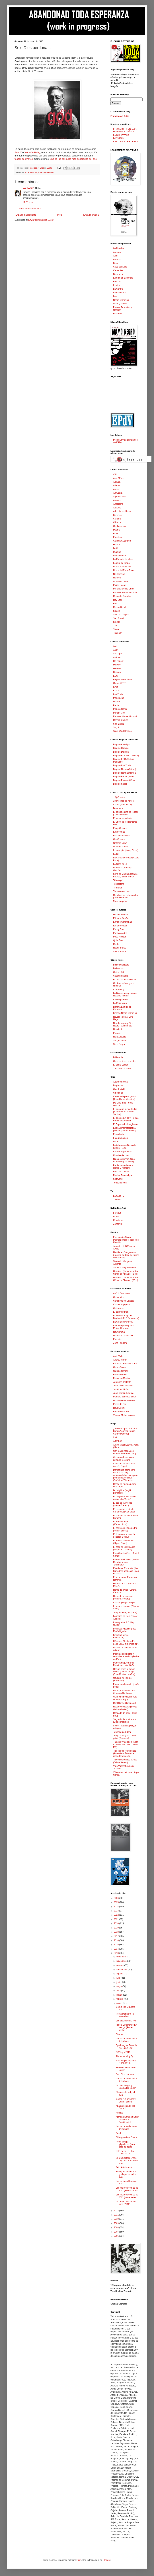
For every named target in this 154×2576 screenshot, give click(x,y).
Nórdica (117, 577)
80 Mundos (118, 248)
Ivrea (115, 687)
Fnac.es (117, 281)
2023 (116, 1910)
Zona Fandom (120, 1343)
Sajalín (116, 611)
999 (115, 1437)
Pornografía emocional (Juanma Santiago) (124, 1691)
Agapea (117, 252)
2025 (116, 1902)
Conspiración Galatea (123, 1301)
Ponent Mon (119, 713)
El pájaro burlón (120, 1312)
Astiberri (117, 657)
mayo (119, 1986)
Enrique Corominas (122, 922)
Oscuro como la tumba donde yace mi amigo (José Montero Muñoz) (124, 1672)
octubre (120, 1965)
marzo (119, 1995)
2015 (116, 1944)
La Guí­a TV (118, 1196)
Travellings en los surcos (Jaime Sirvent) (125, 1761)
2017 (116, 1936)
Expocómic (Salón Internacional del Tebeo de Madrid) (126, 1240)
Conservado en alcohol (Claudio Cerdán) (124, 1458)
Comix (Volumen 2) (122, 804)
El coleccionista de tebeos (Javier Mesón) (125, 813)
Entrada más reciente (25, 215)
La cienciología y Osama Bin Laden (126, 2086)
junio (119, 1982)
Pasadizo (117, 1339)
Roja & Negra (119, 1037)
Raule (116, 944)
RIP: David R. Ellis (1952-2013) (125, 2152)
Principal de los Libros (123, 588)
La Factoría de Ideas (123, 559)
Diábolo (117, 664)
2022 (116, 1915)
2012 (116, 2210)
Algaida (116, 482)
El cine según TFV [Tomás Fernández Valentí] (126, 1119)
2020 (116, 1923)
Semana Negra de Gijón (125, 1267)
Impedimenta (119, 555)
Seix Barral (118, 618)
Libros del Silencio (122, 566)
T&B (115, 625)
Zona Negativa (120, 901)
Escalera (117, 537)
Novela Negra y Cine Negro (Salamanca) (123, 1024)
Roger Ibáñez (119, 948)
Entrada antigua (91, 215)
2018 (116, 1932)
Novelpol (117, 1029)
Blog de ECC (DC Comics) (126, 755)
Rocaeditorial (119, 607)
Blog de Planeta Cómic (124, 780)
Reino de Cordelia (122, 596)
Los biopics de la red (126, 2020)
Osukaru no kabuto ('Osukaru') (122, 1679)
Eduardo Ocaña (120, 918)
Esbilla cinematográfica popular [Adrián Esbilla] (124, 1129)
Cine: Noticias (31, 172)
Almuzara (117, 493)
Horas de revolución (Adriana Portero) (123, 1597)
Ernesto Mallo (119, 1374)
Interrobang (118, 989)
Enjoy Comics (119, 828)
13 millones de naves (123, 801)
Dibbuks (117, 668)
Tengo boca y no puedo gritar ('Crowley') (124, 1736)
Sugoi (116, 727)
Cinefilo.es (118, 1093)
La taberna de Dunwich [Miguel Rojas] (124, 1146)
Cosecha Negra (120, 976)
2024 (116, 1906)
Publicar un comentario (30, 208)
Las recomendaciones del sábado (126, 2039)
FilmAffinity (118, 1134)
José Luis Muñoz (121, 1389)
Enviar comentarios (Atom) (41, 220)
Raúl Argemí (119, 1408)
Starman (120, 2034)
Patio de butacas (121, 1171)
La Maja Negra (120, 1003)
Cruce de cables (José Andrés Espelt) (124, 1464)
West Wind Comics (122, 731)
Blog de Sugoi (120, 784)
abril (118, 1990)
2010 (116, 2219)
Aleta (115, 650)
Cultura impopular (121, 1304)
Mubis (116, 1216)
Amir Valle (118, 1356)
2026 (116, 1898)
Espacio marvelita (121, 835)
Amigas (119, 2113)
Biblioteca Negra (121, 965)
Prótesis (117, 1033)
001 (115, 646)
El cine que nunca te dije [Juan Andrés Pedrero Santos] (125, 1112)
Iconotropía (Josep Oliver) (125, 850)
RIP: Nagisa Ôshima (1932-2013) (126, 2061)
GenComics (119, 839)
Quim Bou (118, 940)
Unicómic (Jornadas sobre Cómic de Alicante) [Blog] (125, 1272)
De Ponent (118, 661)
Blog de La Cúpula (122, 765)
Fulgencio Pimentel (122, 679)
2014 (116, 1949)
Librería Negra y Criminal (125, 1013)
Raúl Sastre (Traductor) (124, 1703)
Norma (116, 701)
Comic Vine (118, 1297)
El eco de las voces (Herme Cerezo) (122, 1504)
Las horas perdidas (122, 1151)
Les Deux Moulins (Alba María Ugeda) (124, 1630)
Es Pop (116, 533)
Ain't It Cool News (121, 1293)
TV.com (116, 1199)
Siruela (116, 622)
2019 (116, 1927)
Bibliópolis (118, 1057)
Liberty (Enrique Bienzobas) (121, 1636)
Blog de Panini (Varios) (124, 776)
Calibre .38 (118, 972)
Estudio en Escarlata (123, 278)
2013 (116, 1953)
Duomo (116, 530)
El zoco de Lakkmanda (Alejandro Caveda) (124, 1548)
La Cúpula (118, 694)
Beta (115, 263)
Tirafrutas (117, 887)
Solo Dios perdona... (126, 2074)
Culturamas (118, 1308)
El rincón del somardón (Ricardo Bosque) (124, 1535)
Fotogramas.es (120, 1138)
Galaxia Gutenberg (122, 541)
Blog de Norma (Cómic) (124, 769)
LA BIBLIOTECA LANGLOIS (121, 136)
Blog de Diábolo (121, 748)
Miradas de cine (121, 1155)
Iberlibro (117, 285)
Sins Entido (118, 724)
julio (118, 1978)
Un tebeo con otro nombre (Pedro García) (125, 896)
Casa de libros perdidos (124, 1061)
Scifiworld (117, 1179)
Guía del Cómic (120, 846)
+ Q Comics (119, 797)
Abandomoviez (120, 1082)
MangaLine (118, 698)
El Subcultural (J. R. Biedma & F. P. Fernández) (126, 1316)
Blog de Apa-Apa (121, 744)
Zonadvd (117, 1224)
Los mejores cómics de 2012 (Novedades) (127, 2196)
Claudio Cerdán (120, 1371)
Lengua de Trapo (121, 563)
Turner (116, 629)
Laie (115, 296)
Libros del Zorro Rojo (123, 570)
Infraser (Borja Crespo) (124, 1602)
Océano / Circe (120, 581)
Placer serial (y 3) (124, 2056)
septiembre (122, 1969)
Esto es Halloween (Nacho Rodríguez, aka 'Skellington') (126, 1562)
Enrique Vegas (120, 925)
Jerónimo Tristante (122, 1382)
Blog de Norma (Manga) (124, 773)
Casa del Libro (120, 267)
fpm (79, 2560)
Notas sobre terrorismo (124, 1335)
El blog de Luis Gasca (126, 2137)
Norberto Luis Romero (124, 1400)
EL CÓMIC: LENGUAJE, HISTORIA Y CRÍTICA (125, 130)
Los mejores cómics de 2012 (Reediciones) (127, 2189)
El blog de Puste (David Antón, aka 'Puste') (124, 1497)
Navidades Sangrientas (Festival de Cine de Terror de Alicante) (126, 1255)
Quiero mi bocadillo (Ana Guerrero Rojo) (125, 1698)
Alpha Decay (119, 496)
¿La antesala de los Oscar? (125, 2107)
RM (115, 603)
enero (119, 2003)
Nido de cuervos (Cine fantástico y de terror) (124, 1160)
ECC (115, 676)
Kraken (116, 690)
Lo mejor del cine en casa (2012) (125, 2202)
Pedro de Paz (119, 1404)
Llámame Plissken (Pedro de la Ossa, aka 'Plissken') (126, 1642)
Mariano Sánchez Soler (124, 1396)
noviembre (121, 1961)
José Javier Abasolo (123, 1385)
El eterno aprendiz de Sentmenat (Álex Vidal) (124, 1510)
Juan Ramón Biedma (123, 1393)
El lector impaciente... (123, 818)
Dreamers (118, 274)
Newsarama (119, 1332)
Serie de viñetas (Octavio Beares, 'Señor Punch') (125, 875)
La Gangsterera (120, 999)
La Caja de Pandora (123, 1322)
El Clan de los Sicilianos (124, 979)
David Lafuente (120, 914)
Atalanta (117, 507)
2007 (116, 2232)
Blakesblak (118, 968)
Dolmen (117, 672)
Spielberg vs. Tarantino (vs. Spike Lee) (127, 2046)
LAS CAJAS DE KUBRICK (126, 141)
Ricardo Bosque (121, 1411)
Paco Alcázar (119, 936)
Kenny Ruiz (118, 929)
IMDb (115, 1141)
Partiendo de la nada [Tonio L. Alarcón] (123, 1166)
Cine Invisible (119, 1089)
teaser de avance (24, 159)
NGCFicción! (119, 574)
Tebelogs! (117, 880)
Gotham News (120, 843)
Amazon (117, 259)
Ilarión (116, 548)
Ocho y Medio (120, 303)
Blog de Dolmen (121, 752)
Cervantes (118, 270)
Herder (116, 544)
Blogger (106, 2560)
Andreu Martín (120, 1360)
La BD (116, 854)
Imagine (117, 552)
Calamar (117, 518)
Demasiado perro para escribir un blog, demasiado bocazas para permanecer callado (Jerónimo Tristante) (125, 1475)
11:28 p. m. (28, 202)
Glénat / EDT (119, 683)
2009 (116, 2223)
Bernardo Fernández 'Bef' (125, 1363)
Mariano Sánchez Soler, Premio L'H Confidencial (127, 2119)
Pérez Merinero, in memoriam (125, 2015)
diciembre (121, 1956)
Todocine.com (120, 1182)
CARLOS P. (28, 188)
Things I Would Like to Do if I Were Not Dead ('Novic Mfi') (125, 1745)
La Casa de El (120, 864)
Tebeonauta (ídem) (122, 1732)
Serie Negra (119, 1044)
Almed (116, 489)
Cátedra (117, 522)
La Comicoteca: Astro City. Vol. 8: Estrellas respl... (127, 2161)
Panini (116, 705)
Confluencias (119, 526)
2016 (116, 1940)
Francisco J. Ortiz (119, 116)
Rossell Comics (120, 720)
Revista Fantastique (122, 1175)
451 (115, 474)
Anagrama (118, 504)
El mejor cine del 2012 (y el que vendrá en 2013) (126, 2174)
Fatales (119, 2133)
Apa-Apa (117, 653)
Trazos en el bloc (121, 891)
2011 (116, 2215)
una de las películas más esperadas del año (73, 159)
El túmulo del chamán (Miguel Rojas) (123, 1541)
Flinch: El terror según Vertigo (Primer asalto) (126, 2027)
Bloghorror (118, 1085)
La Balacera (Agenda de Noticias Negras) (125, 994)
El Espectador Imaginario (125, 1124)
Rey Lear (117, 600)
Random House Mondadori (126, 592)
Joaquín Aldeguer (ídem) (125, 1612)
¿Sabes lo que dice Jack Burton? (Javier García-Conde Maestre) (125, 1431)
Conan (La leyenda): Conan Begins (126, 2100)
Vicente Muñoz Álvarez (124, 1415)
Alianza (116, 485)
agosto (120, 1973)
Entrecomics (119, 832)
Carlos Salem (119, 1367)
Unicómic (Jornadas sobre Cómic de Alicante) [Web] (125, 1278)
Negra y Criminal (121, 300)
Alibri (115, 255)
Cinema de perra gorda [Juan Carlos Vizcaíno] (124, 1097)
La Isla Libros (119, 292)
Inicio (59, 215)
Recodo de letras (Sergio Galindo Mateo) (125, 1708)
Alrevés (116, 500)
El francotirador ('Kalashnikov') (120, 1522)
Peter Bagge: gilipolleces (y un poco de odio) (125, 2144)
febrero (120, 1999)
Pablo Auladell (120, 933)
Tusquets (117, 633)
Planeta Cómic (120, 709)
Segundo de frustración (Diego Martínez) (124, 1720)
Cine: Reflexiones (46, 172)
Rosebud (117, 313)
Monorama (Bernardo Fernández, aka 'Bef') (123, 1664)
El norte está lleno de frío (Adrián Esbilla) (125, 1529)
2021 (116, 1919)
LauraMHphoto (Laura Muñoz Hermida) (123, 1326)
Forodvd (117, 1213)
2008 (116, 2227)
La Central (118, 289)
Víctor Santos (119, 951)
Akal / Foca (118, 478)
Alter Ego (117, 1441)
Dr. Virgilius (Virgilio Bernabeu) (122, 1491)
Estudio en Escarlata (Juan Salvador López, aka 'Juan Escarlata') (126, 1571)
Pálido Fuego (119, 585)
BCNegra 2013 (123, 2052)
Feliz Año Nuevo (124, 2167)
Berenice (117, 515)
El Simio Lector (120, 1065)
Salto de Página (121, 614)
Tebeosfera (118, 884)
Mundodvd (118, 1220)
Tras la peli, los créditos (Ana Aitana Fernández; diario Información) (124, 1753)
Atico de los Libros (122, 511)
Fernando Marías (121, 1378)
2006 (116, 2236)
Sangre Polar (119, 1040)
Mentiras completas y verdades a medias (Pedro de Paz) (126, 1656)
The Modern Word (122, 1068)
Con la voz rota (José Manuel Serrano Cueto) (124, 1452)
